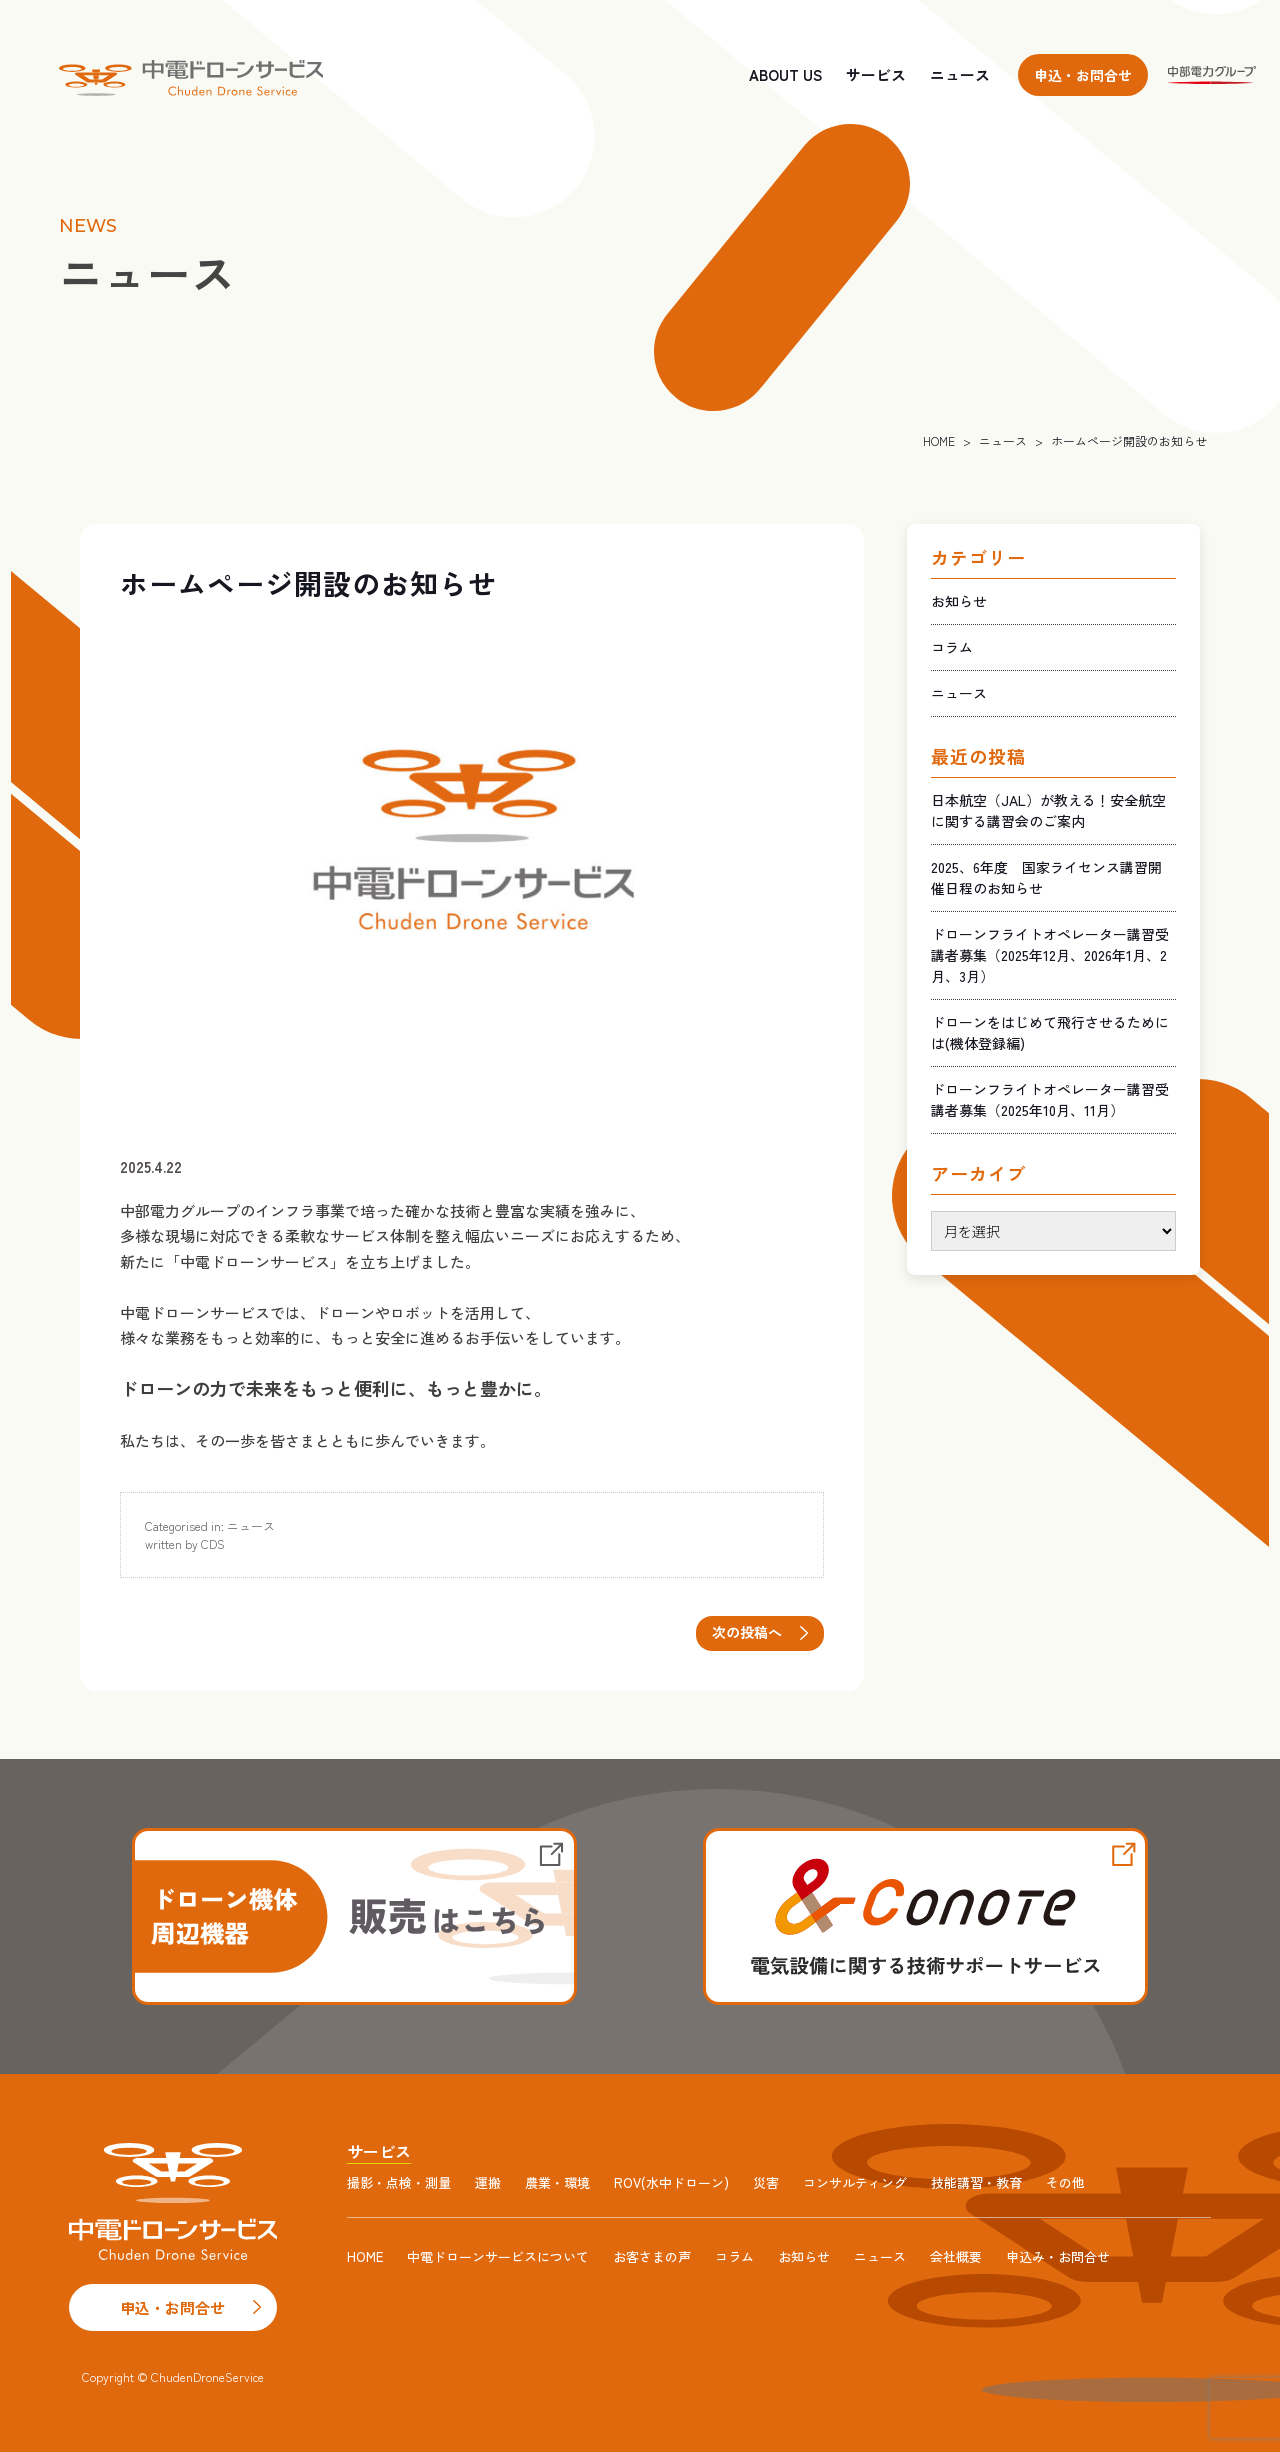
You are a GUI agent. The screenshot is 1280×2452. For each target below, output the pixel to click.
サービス (876, 74)
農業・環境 (557, 2182)
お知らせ (959, 601)
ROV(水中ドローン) (671, 2182)
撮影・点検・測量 (399, 2182)
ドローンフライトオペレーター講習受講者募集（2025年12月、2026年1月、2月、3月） (1050, 955)
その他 (1065, 2182)
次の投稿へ (747, 1632)
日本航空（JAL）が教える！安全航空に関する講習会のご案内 (1048, 810)
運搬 (488, 2182)
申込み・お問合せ (1058, 2256)
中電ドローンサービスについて (498, 2256)
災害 (766, 2182)
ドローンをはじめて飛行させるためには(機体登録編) (1050, 1032)
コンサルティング (855, 2182)
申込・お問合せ (1083, 75)
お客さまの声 (652, 2256)
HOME (939, 440)
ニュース (960, 74)
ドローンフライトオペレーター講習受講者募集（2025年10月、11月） (1050, 1099)
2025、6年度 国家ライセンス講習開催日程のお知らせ (1046, 877)
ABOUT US (785, 74)
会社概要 (956, 2256)
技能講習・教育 (976, 2182)
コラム (952, 647)
